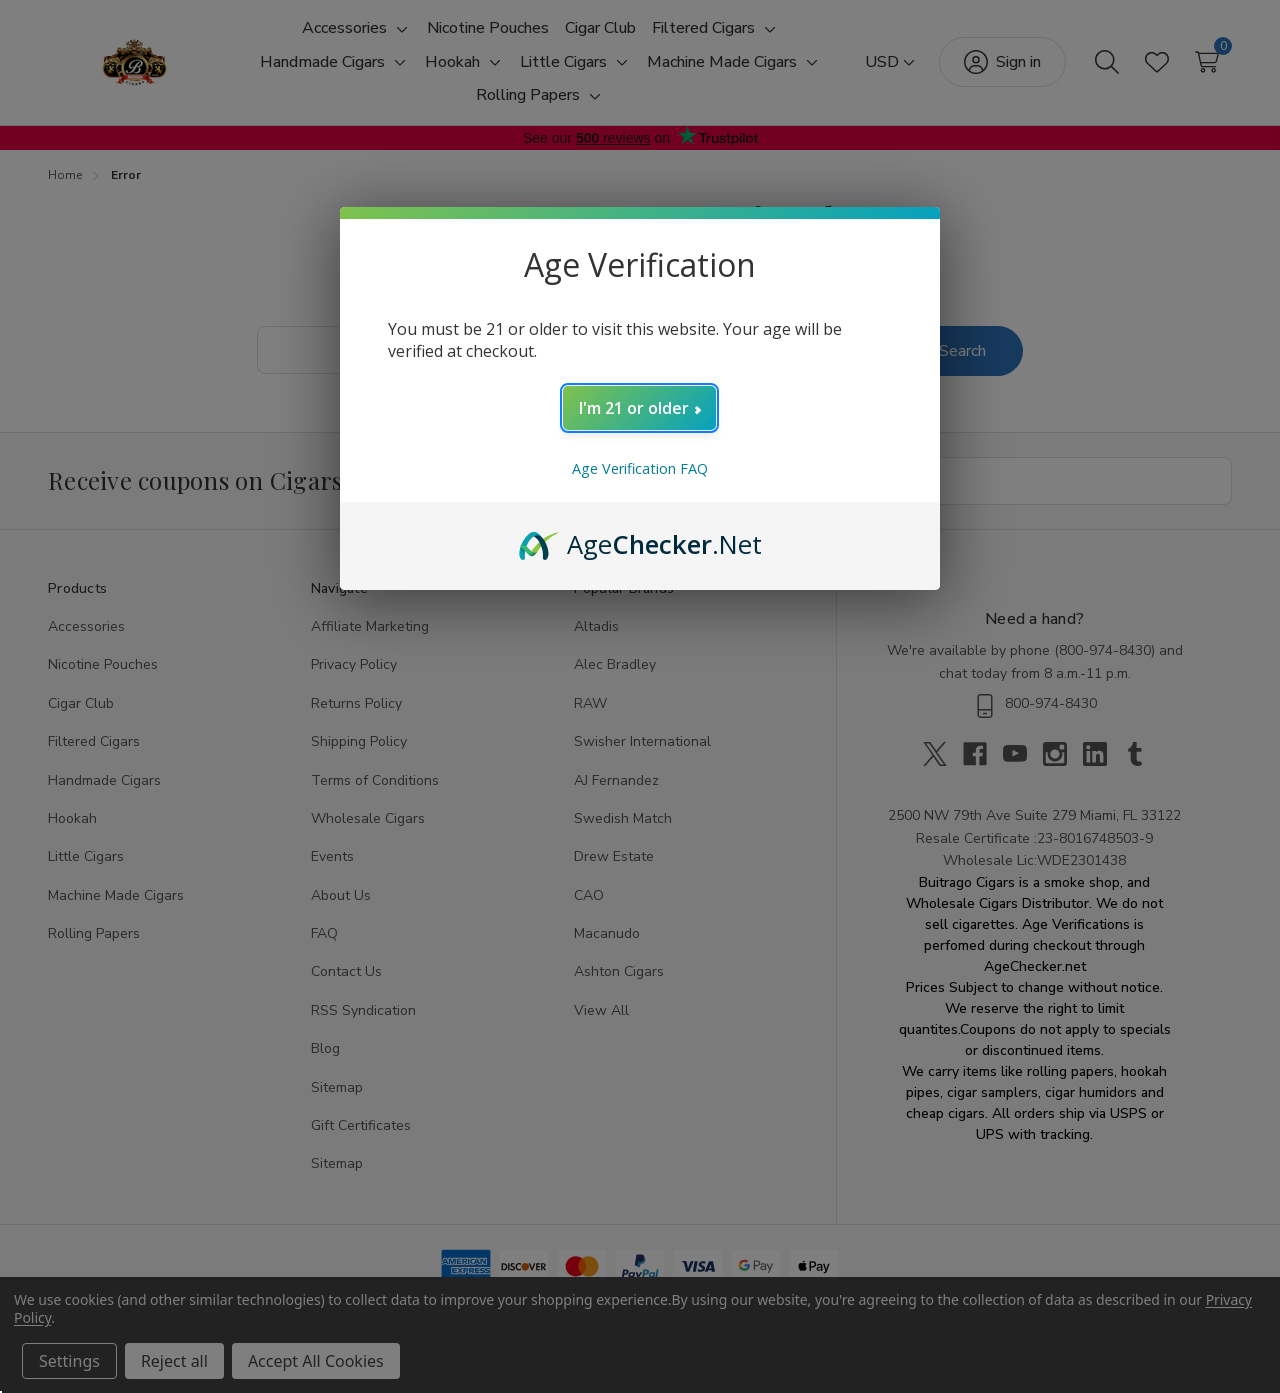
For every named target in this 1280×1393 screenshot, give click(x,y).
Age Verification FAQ (640, 468)
